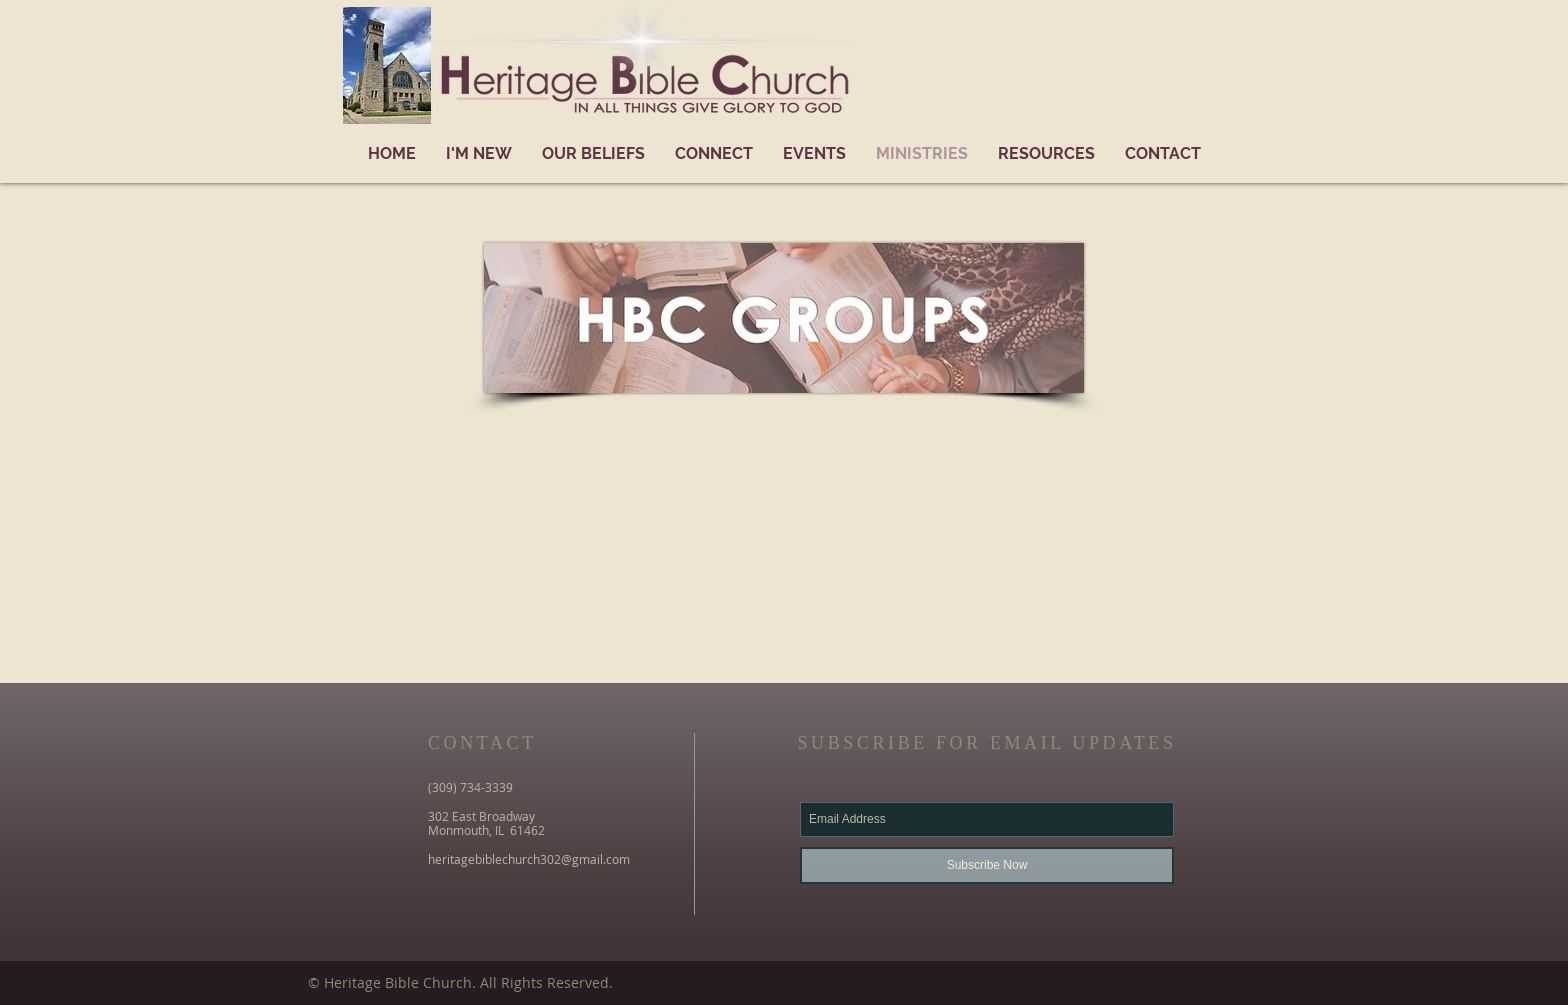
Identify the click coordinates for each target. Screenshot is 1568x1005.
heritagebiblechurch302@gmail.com (529, 859)
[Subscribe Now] (987, 865)
